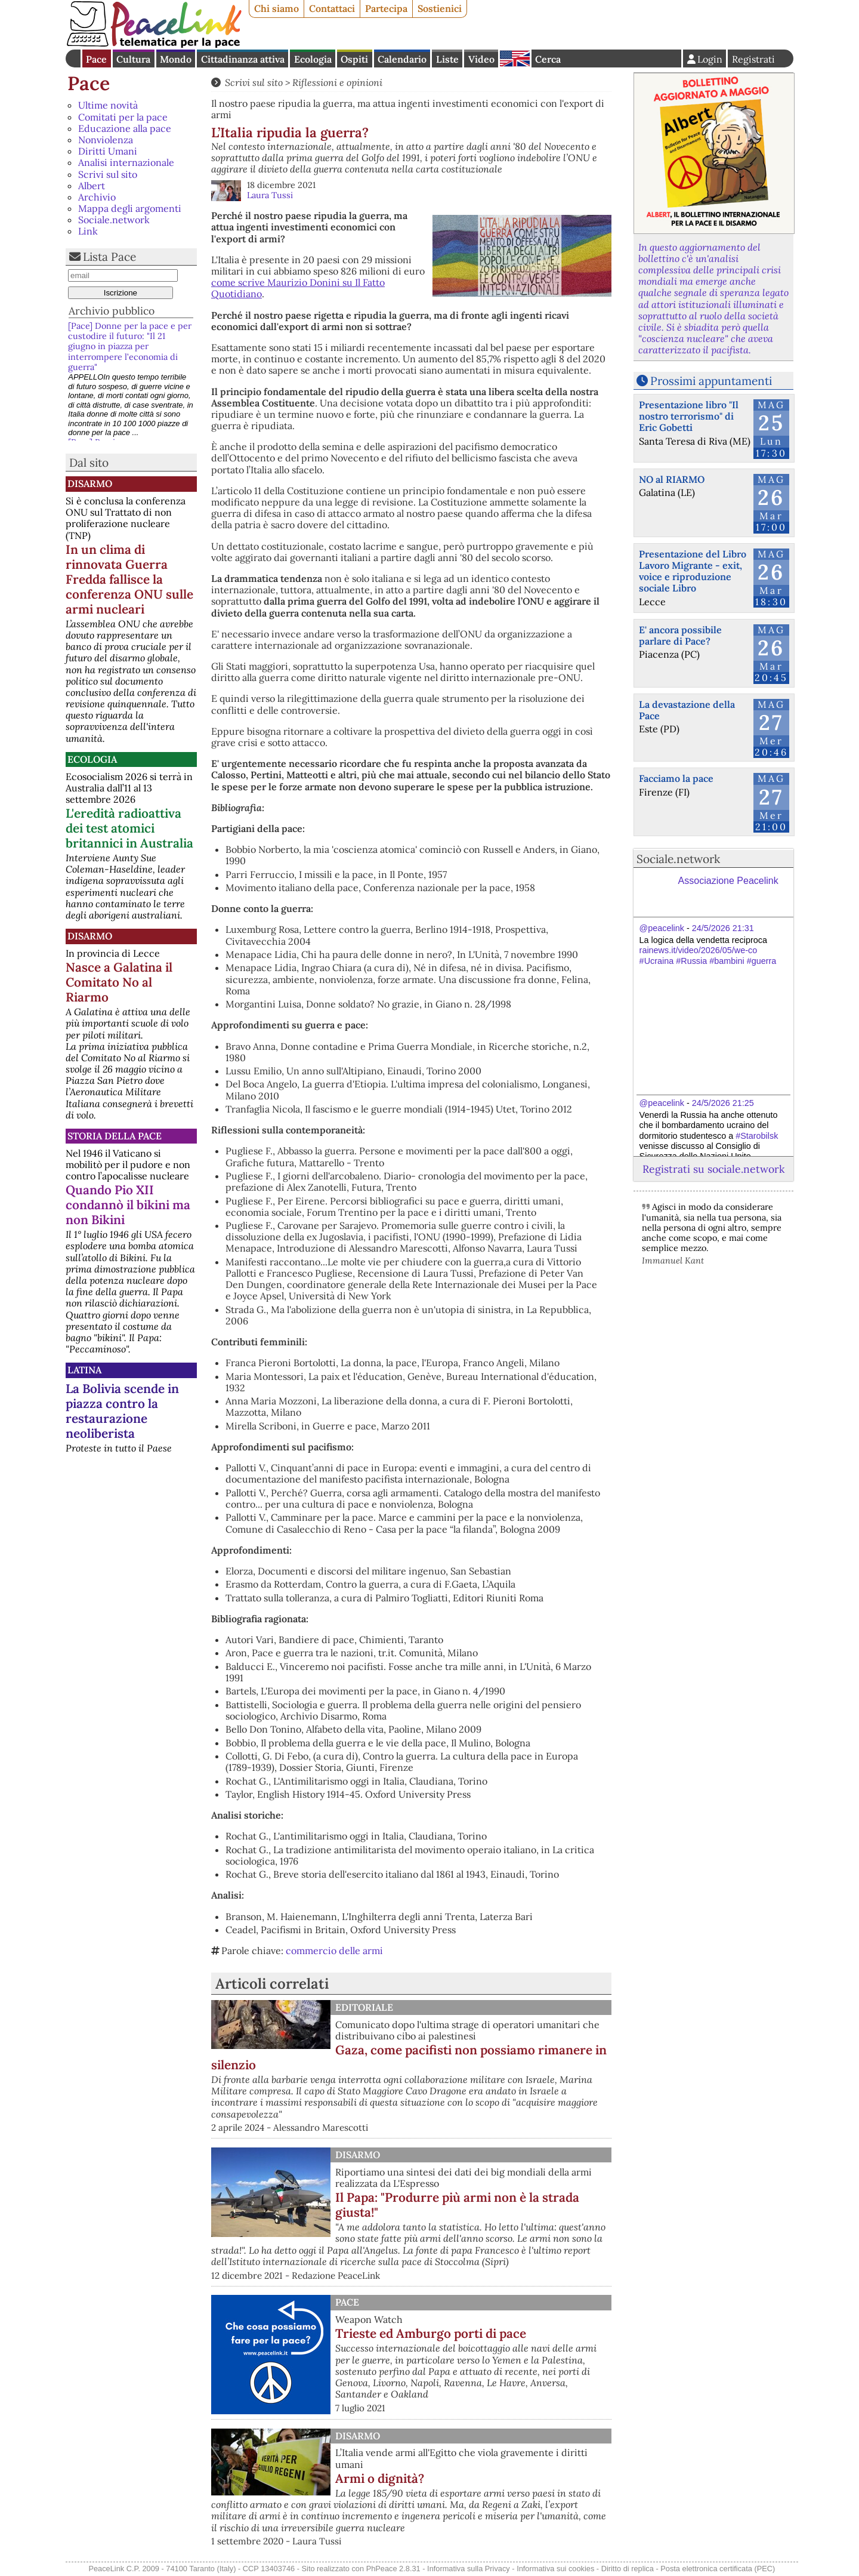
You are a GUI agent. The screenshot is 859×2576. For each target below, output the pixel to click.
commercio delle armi (334, 1950)
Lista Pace (109, 256)
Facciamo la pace (676, 778)
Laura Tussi (270, 195)
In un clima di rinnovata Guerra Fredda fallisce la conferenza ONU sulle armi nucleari (129, 579)
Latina (84, 1370)
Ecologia (313, 59)
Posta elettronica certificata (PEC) (717, 2568)
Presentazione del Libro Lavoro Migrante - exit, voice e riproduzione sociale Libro (692, 571)
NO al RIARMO (671, 479)
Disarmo (89, 483)
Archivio (97, 197)
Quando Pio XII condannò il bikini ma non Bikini (128, 1205)
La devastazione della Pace (687, 710)
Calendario (402, 59)
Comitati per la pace (123, 117)
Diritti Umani (107, 151)
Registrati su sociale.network (713, 1169)
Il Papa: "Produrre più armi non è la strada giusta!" (457, 2204)
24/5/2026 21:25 (723, 1103)
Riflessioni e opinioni (337, 82)
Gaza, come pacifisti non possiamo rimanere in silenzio (409, 2057)
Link (88, 231)
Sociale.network (114, 220)
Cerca (548, 59)
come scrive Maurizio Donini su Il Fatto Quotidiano (298, 288)
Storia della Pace (114, 1136)
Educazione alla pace (124, 128)
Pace (96, 59)
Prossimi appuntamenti (711, 381)
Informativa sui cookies (555, 2568)
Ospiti (354, 59)
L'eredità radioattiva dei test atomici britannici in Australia (129, 828)
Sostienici (440, 8)
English (515, 58)
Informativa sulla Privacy (468, 2568)
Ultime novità (108, 105)
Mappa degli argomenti (129, 208)
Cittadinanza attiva (243, 59)
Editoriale (364, 2007)
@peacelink (661, 928)
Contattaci (332, 8)
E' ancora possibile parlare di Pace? (680, 635)
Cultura (133, 59)
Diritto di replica (627, 2568)
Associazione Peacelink (728, 881)
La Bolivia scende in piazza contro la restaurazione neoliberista (122, 1411)
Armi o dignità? (379, 2478)
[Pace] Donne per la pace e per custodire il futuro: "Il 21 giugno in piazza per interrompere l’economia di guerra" (129, 346)
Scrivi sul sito (107, 174)
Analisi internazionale (126, 162)
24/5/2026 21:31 (723, 928)
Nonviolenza (105, 140)
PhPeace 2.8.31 (393, 2568)
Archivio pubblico (112, 311)
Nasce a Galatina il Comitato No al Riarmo (119, 982)
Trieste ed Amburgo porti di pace (430, 2333)
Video (481, 59)
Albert (91, 186)
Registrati (753, 59)
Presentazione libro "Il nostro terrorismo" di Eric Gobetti (689, 416)
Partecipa (386, 8)
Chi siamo (276, 8)
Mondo (175, 59)
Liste (447, 59)
